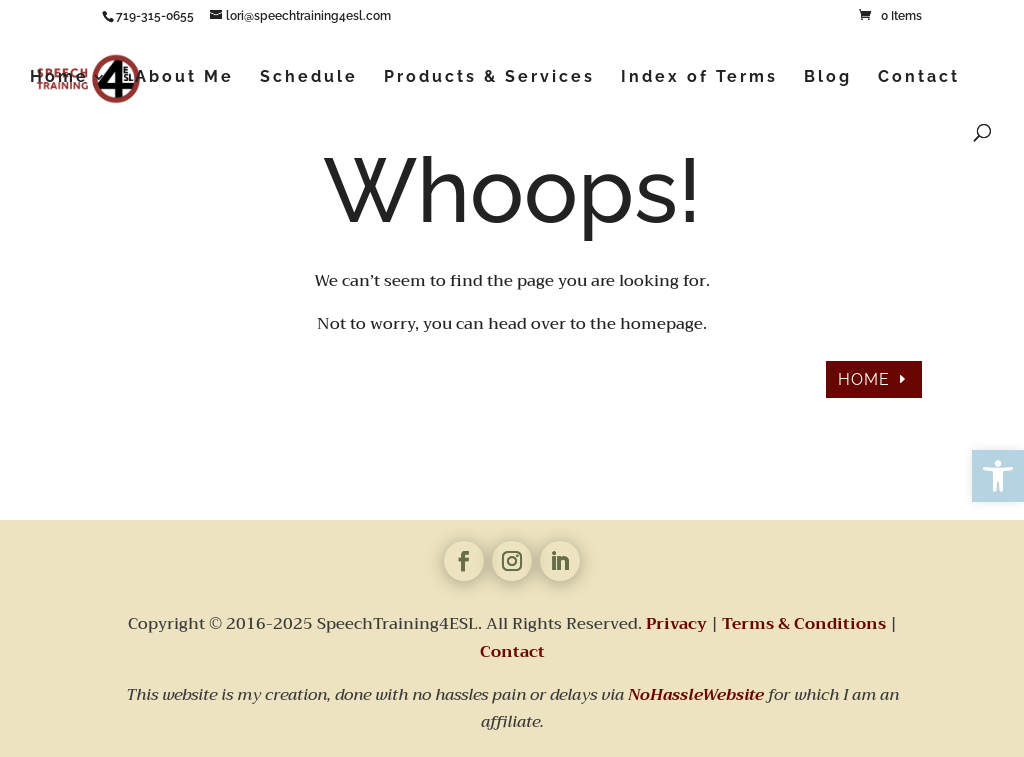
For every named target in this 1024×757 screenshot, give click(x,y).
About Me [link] (184, 78)
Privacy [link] (676, 624)
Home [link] (59, 78)
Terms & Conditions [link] (804, 624)
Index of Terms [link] (699, 78)
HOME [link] (864, 379)
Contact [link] (919, 78)
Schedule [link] (309, 78)
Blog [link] (828, 78)
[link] (998, 476)
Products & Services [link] (489, 78)
